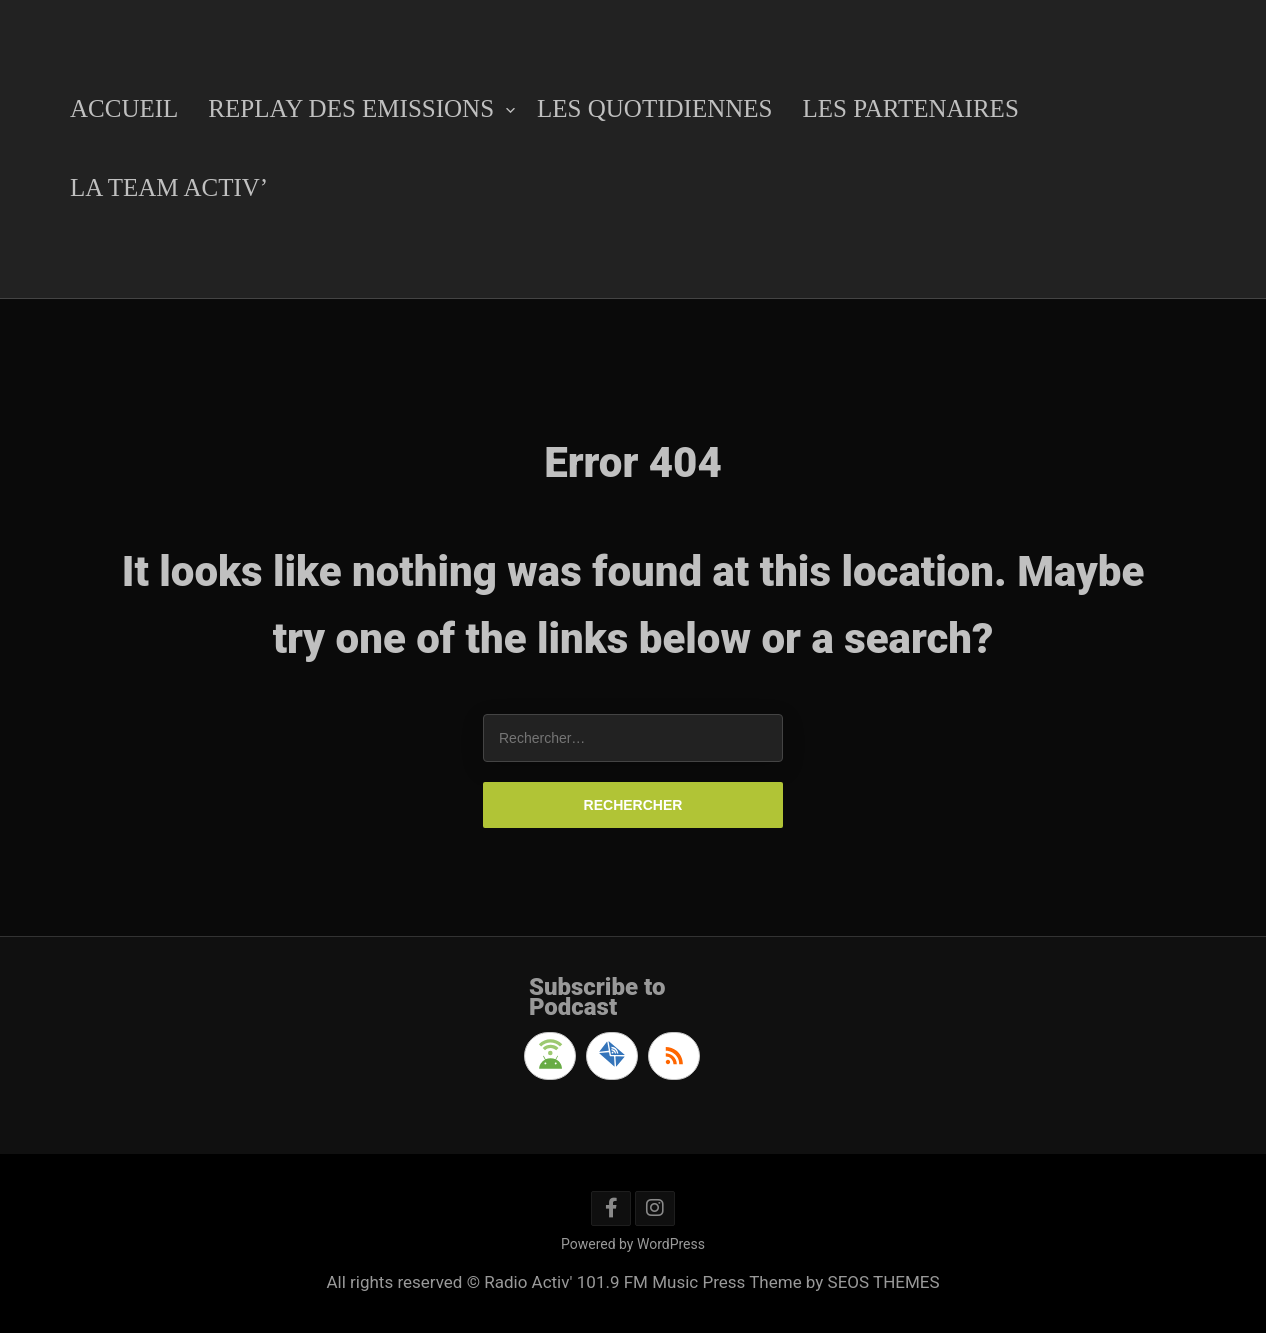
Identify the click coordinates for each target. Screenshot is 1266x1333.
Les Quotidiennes (654, 108)
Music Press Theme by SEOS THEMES (795, 1282)
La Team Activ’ (169, 187)
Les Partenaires (910, 108)
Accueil (124, 108)
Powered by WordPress (633, 1244)
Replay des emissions (351, 108)
